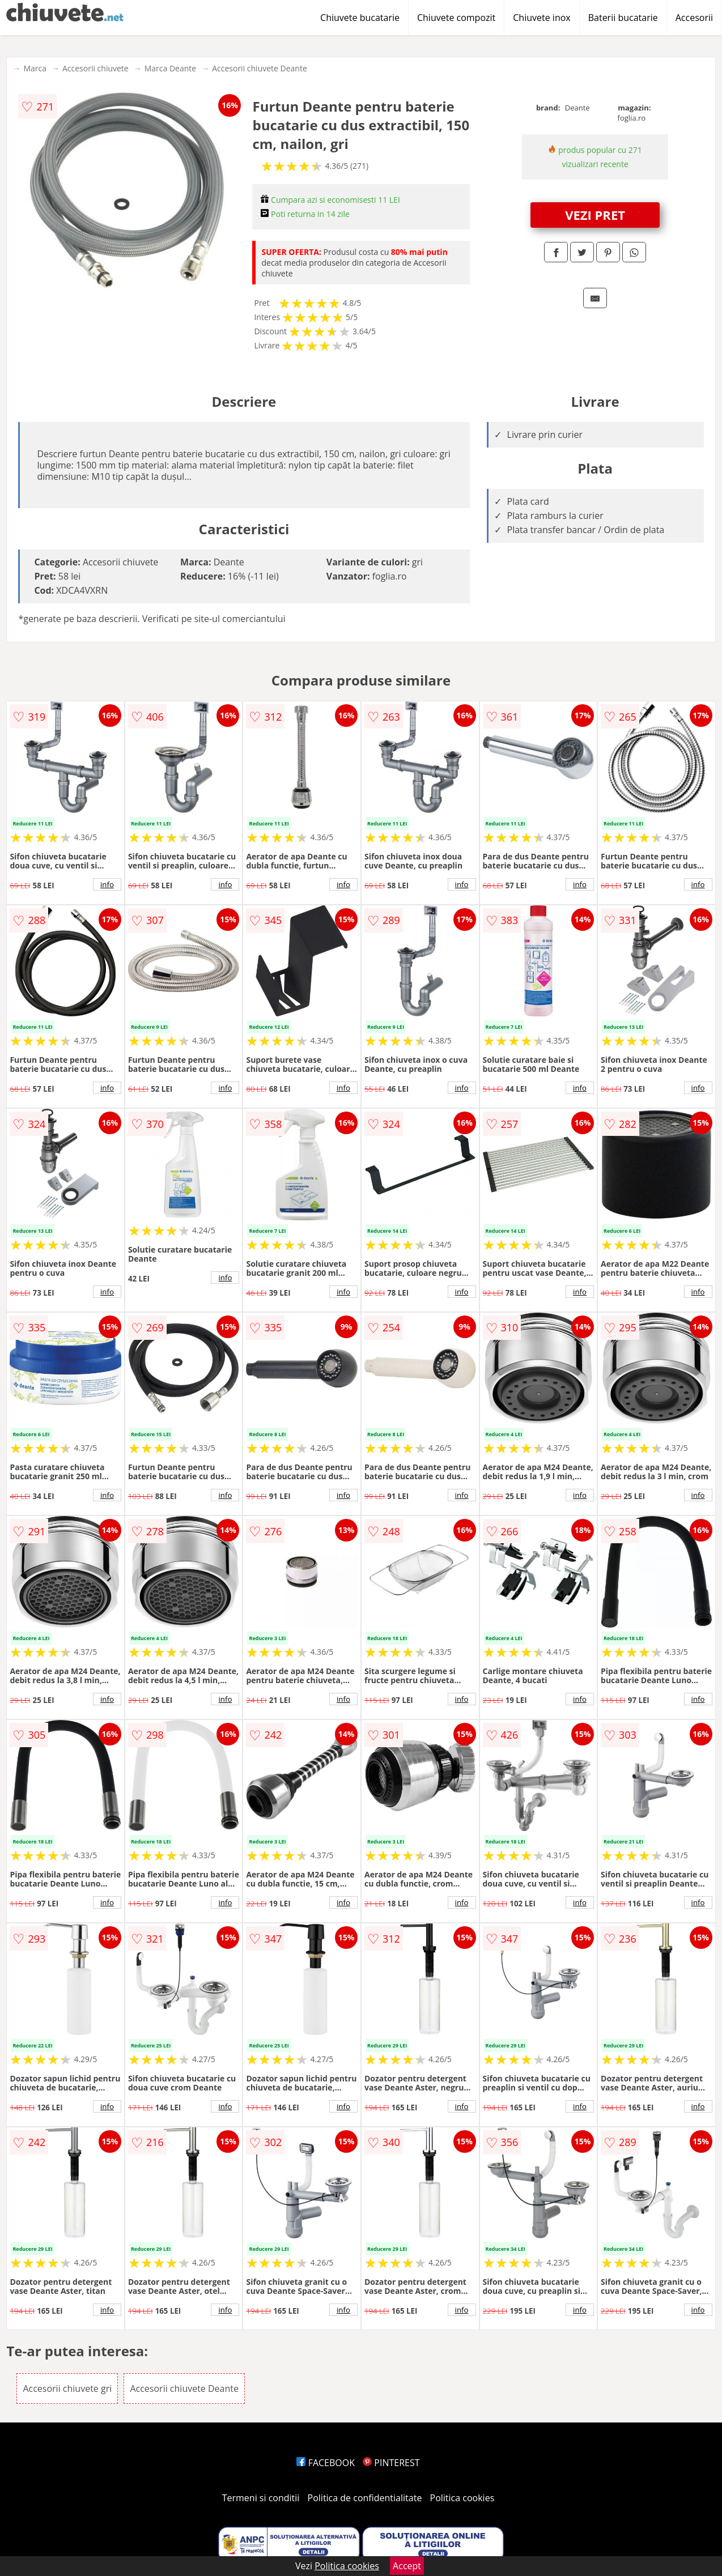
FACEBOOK (325, 2462)
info (107, 884)
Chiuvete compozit (456, 17)
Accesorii (694, 17)
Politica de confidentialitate (365, 2498)
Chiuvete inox (541, 17)
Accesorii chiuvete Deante (259, 68)
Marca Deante (170, 68)
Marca (34, 68)
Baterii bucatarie (623, 17)
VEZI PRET (595, 214)
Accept (407, 2566)
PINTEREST (391, 2462)
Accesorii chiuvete (95, 68)
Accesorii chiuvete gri (67, 2388)
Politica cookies (462, 2498)
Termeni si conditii (261, 2498)
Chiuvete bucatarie (360, 17)
